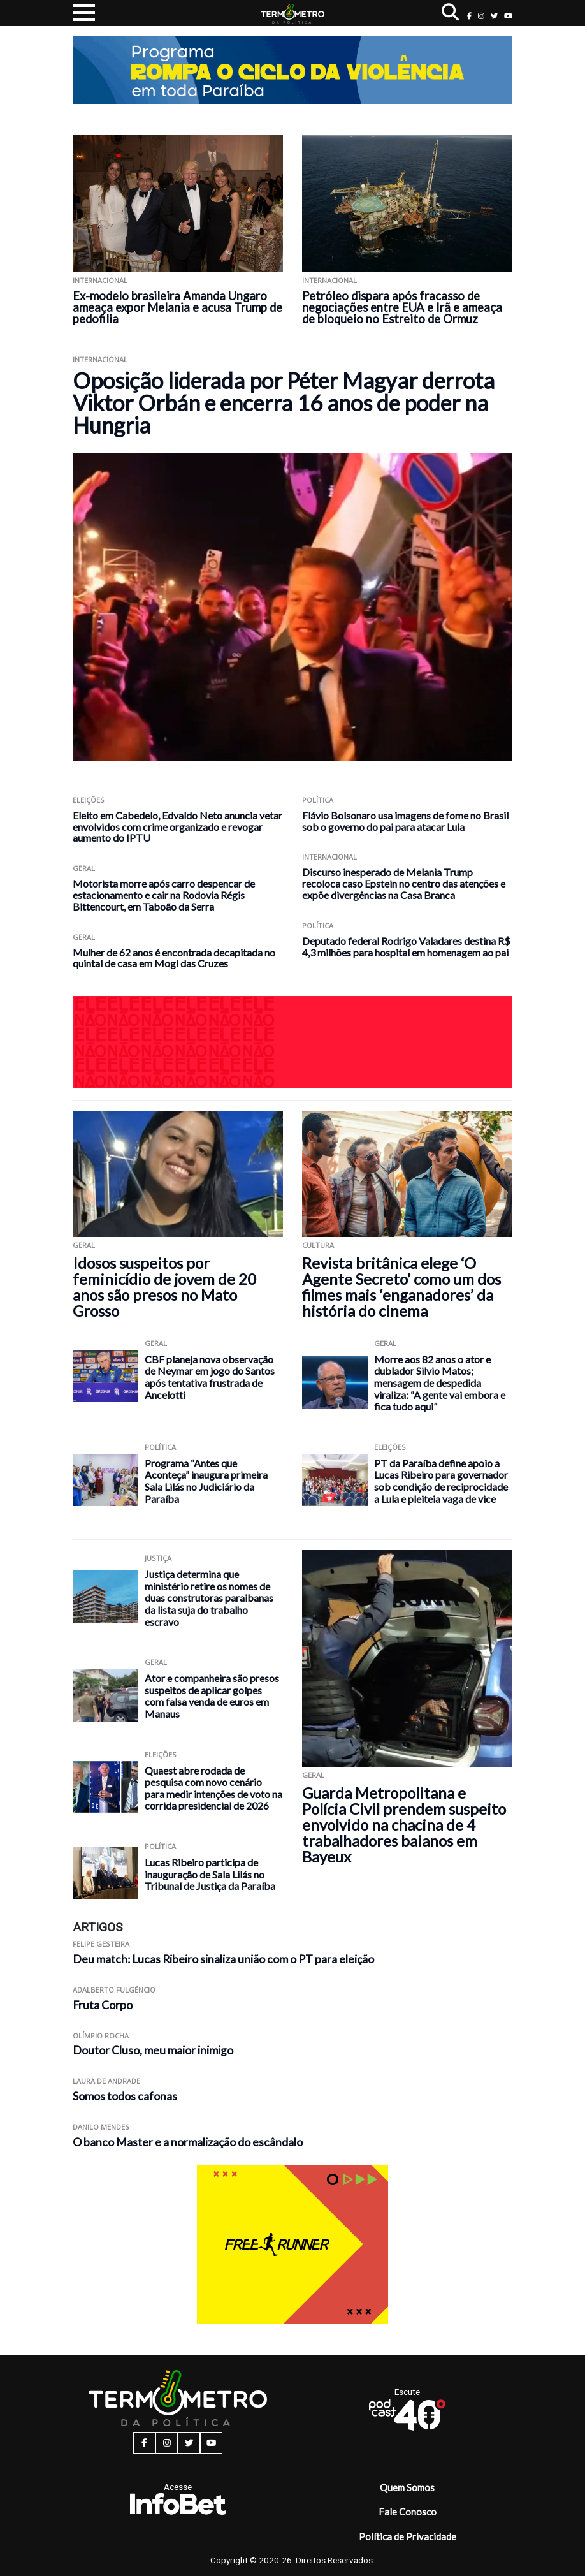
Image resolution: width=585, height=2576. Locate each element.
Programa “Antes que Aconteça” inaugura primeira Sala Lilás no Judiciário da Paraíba (206, 1481)
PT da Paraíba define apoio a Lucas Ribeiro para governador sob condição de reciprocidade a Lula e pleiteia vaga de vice (441, 1481)
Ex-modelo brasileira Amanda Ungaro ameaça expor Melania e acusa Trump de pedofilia (177, 307)
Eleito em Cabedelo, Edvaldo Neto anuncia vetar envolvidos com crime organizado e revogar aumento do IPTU (177, 826)
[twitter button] (494, 15)
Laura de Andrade (106, 2081)
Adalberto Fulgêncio (114, 1989)
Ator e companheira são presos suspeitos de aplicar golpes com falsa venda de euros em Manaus (212, 1696)
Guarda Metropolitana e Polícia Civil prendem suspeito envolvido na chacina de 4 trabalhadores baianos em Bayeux (404, 1824)
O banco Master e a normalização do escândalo (188, 2142)
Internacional (100, 280)
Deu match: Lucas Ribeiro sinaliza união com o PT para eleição (223, 1959)
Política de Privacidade (407, 2536)
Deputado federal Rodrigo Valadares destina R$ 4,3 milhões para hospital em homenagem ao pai (406, 946)
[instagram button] (481, 15)
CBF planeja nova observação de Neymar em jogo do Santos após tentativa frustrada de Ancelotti (210, 1377)
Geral (84, 868)
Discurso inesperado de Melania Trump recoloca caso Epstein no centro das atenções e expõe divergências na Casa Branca (403, 883)
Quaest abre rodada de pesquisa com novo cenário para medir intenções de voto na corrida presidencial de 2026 (213, 1788)
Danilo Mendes (101, 2127)
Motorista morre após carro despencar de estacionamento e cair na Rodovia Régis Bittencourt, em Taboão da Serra (164, 894)
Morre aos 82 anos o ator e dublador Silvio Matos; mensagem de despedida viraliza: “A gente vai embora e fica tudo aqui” (439, 1382)
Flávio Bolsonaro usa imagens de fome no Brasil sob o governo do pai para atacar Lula (405, 821)
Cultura (318, 1245)
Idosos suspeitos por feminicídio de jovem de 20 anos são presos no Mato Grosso (164, 1287)
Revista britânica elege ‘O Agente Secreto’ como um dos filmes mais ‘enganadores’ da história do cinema (401, 1287)
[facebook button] (469, 15)
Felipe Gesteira (101, 1944)
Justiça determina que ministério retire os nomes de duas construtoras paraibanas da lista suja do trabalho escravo (209, 1597)
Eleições (89, 800)
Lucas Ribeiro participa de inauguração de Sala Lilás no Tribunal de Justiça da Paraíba (210, 1874)
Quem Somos (407, 2487)
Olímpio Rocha (101, 2035)
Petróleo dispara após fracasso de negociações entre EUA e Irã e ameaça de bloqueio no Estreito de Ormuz (402, 307)
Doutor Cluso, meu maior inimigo (153, 2050)
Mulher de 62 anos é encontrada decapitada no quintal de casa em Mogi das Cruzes (174, 958)
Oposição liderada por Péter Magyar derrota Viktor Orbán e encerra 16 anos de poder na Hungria (284, 403)
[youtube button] (508, 15)
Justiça (158, 1558)
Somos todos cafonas (125, 2096)
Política (317, 800)
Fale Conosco (408, 2511)
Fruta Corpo (103, 2005)
